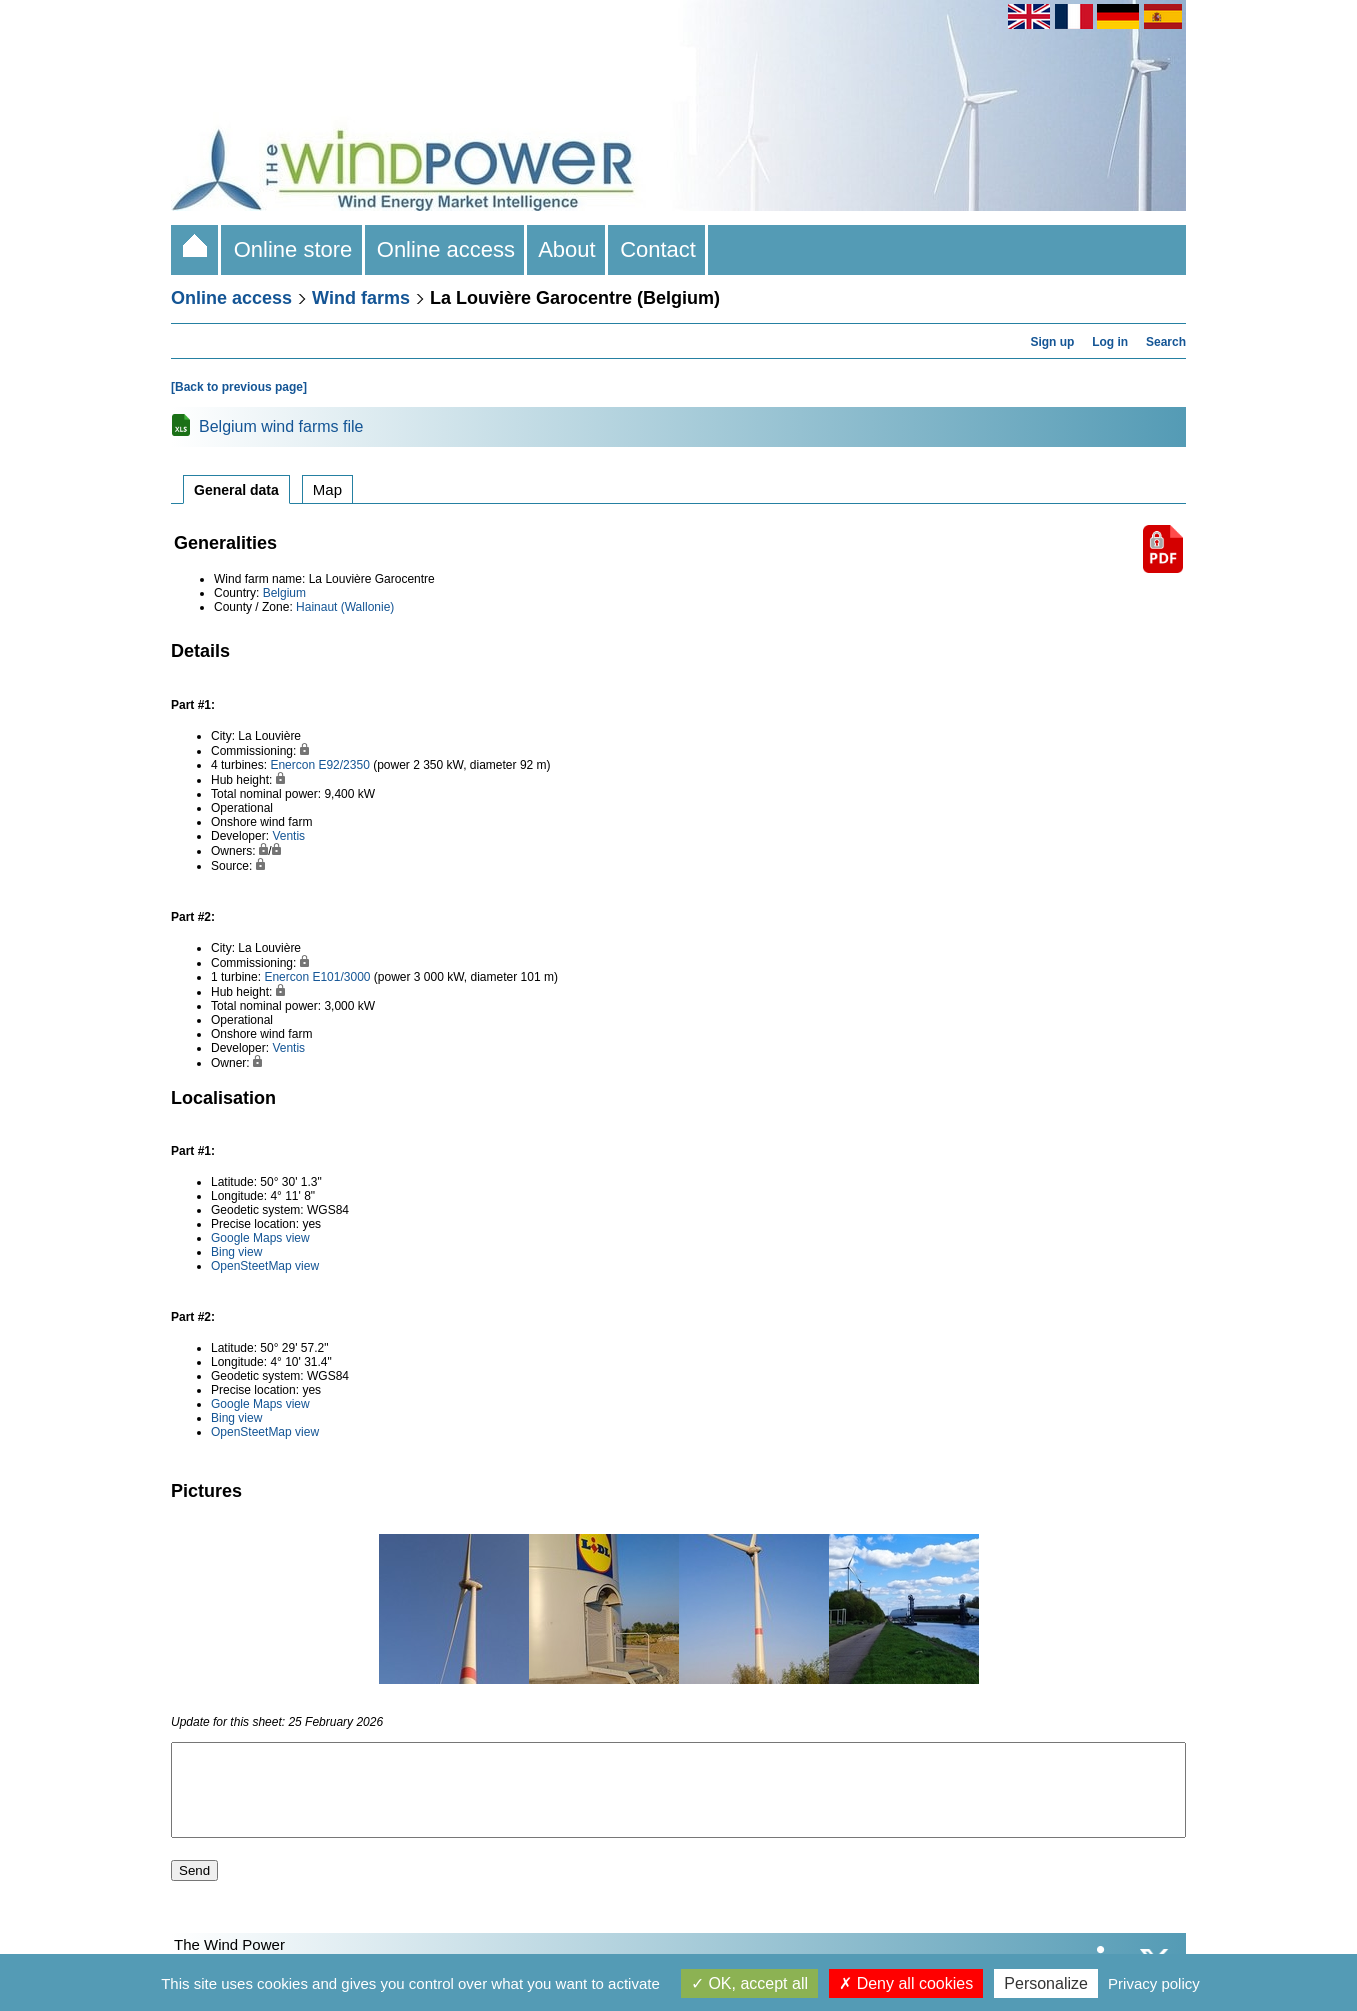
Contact (658, 249)
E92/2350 (343, 765)
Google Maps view (260, 1238)
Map (327, 489)
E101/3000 (341, 977)
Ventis (288, 836)
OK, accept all (749, 1983)
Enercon (292, 765)
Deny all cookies (906, 1983)
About (567, 249)
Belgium (284, 593)
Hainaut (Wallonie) (345, 607)
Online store (292, 249)
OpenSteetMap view (265, 1266)
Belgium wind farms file (281, 426)
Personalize (1046, 1983)
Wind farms (361, 298)
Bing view (236, 1252)
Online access (446, 249)
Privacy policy (1154, 1983)
